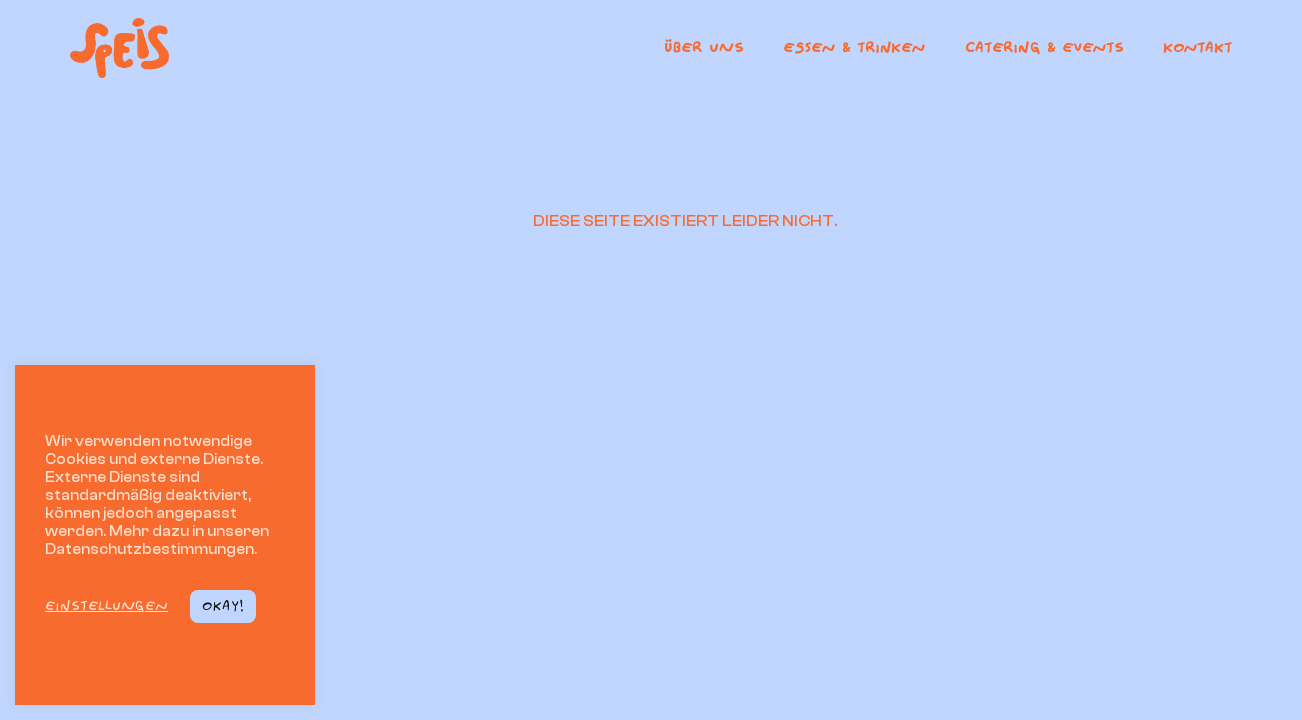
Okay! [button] (223, 606)
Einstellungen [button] (106, 606)
